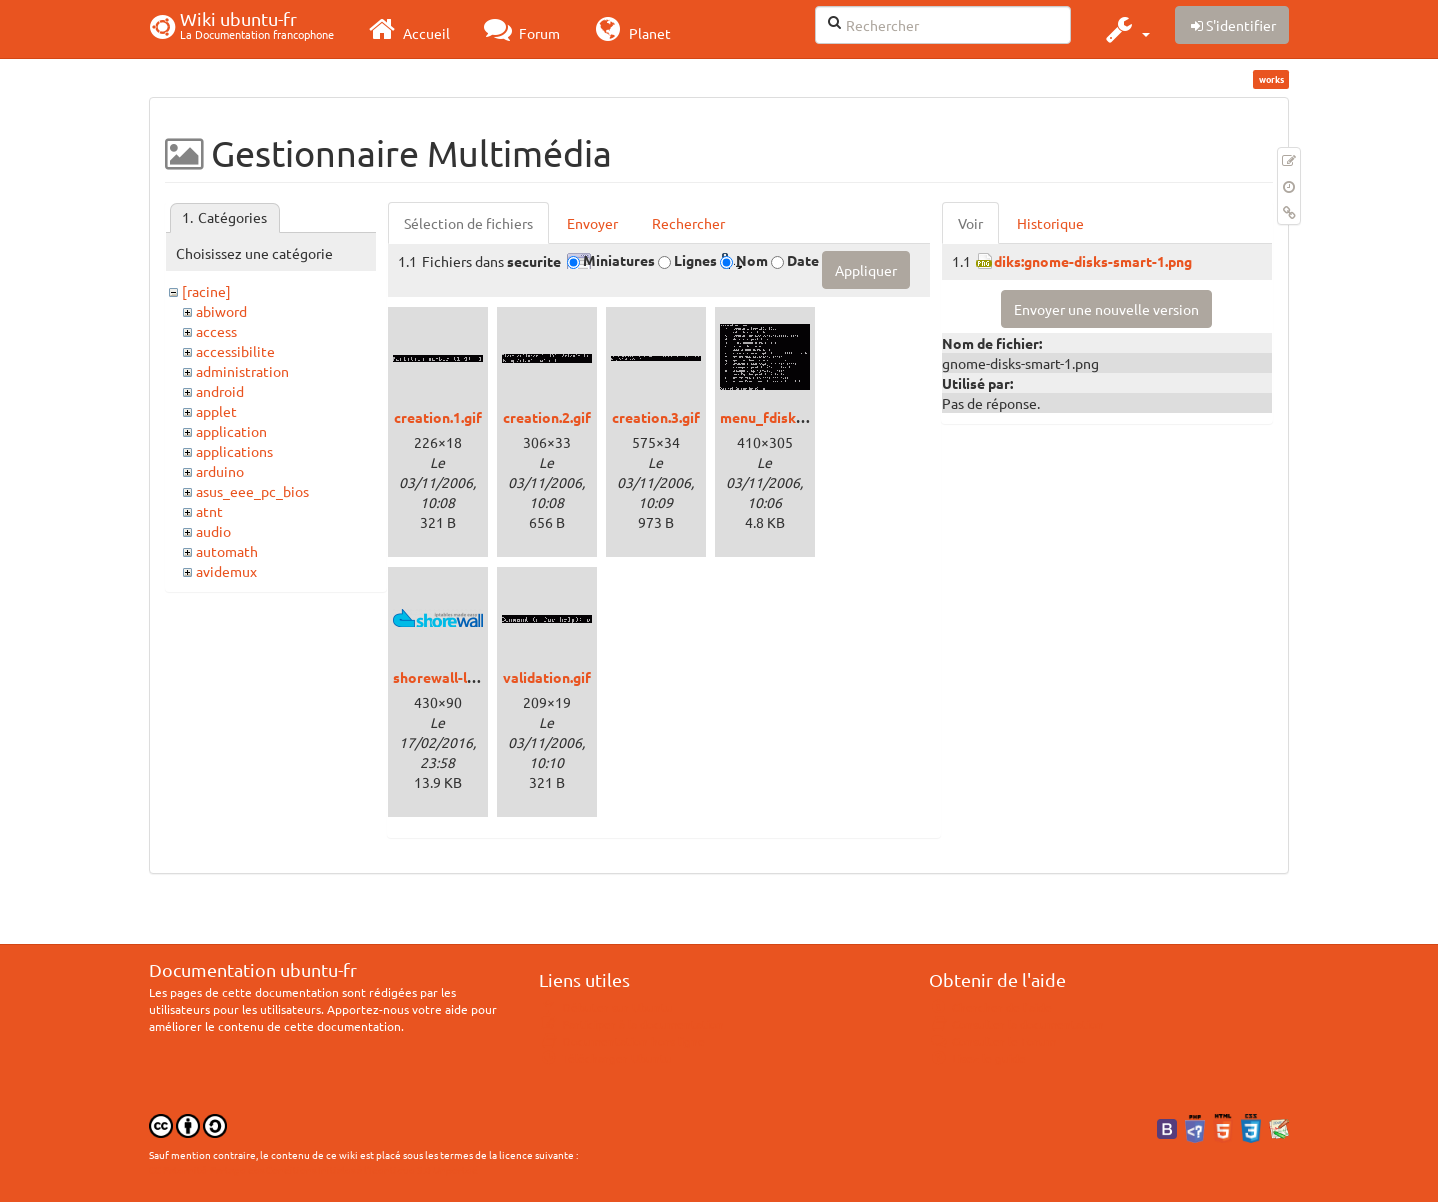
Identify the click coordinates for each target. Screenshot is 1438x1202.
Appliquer (866, 270)
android (220, 391)
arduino (220, 471)
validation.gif (547, 677)
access (216, 331)
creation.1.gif (438, 417)
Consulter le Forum (992, 1041)
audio (213, 531)
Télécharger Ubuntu (605, 1058)
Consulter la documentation (1016, 1024)
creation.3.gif (656, 417)
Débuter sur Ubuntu (606, 1007)
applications (234, 451)
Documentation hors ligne (622, 1041)
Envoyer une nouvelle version (1106, 309)
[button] (1125, 29)
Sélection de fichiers (468, 223)
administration (242, 371)
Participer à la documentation (631, 1024)
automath (227, 551)
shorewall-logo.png (456, 677)
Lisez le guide (977, 1058)
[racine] (206, 291)
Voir (970, 223)
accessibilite (235, 351)
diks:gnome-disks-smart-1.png (1093, 261)
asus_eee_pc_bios (252, 491)
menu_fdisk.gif (768, 417)
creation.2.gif (547, 417)
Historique (1050, 223)
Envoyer (592, 223)
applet (216, 411)
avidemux (226, 571)
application (231, 431)
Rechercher (688, 223)
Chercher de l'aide (990, 1007)
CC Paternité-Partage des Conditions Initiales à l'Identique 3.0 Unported (313, 1169)
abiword (221, 311)
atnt (209, 511)
